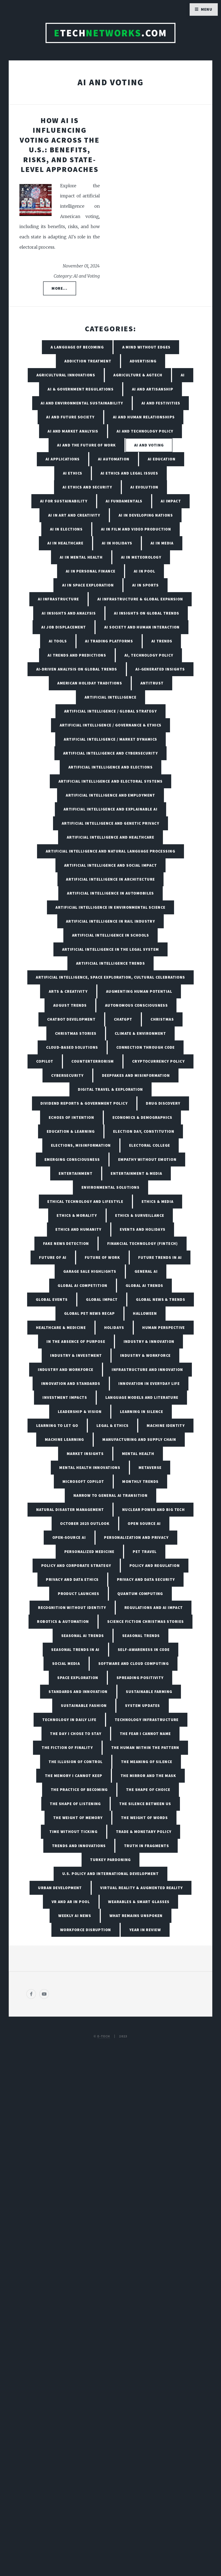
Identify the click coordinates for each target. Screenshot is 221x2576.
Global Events (52, 1299)
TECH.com (110, 33)
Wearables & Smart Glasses (138, 1901)
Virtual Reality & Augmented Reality (141, 1887)
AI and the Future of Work (86, 445)
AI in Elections (66, 529)
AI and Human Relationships (144, 417)
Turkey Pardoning (110, 1859)
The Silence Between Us (145, 1803)
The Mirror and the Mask (148, 1775)
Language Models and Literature (141, 1397)
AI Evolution (144, 487)
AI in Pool (144, 571)
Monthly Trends (140, 1481)
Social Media (66, 1663)
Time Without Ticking (73, 1831)
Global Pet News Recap (89, 1313)
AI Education (161, 459)
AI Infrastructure (58, 599)
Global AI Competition (82, 1285)
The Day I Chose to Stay (75, 1733)
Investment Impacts (64, 1397)
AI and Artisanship (152, 389)
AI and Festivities (160, 403)
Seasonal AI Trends (82, 1635)
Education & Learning (71, 1131)
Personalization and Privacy (136, 1537)
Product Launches (78, 1593)
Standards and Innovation (78, 1691)
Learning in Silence (141, 1411)
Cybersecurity (67, 1075)
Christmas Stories (75, 1033)
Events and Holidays (142, 1229)
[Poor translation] (35, 2438)
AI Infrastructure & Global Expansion (140, 599)
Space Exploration (77, 1677)
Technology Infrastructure (147, 1719)
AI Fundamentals (124, 501)
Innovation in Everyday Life (149, 1383)
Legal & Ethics (113, 1425)
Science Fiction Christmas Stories (145, 1621)
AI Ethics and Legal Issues (129, 473)
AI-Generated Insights (160, 669)
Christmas (162, 1019)
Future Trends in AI (160, 1257)
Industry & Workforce (145, 1355)
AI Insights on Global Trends (146, 613)
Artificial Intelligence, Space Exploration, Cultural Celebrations (110, 977)
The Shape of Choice (148, 1789)
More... (59, 288)
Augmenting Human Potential (139, 991)
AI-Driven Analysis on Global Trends (76, 669)
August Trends (70, 1005)
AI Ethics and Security (87, 487)
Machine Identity (166, 1425)
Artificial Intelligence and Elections (110, 767)
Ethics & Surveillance (139, 1215)
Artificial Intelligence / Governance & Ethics (111, 725)
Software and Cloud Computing (133, 1663)
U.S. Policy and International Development (110, 1873)
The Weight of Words (144, 1817)
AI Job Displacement (63, 627)
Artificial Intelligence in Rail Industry (110, 921)
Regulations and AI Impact (153, 1607)
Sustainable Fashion (84, 1705)
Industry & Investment (76, 1355)
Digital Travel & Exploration (110, 1089)
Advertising (143, 361)
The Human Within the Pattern (145, 1747)
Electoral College (149, 1145)
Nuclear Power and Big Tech (153, 1509)
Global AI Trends (144, 1285)
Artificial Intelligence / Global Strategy (110, 711)
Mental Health (138, 1453)
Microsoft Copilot (83, 1481)
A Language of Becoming (77, 347)
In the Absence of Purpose (76, 1341)
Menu (206, 9)
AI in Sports (145, 585)
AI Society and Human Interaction (142, 627)
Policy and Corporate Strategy (76, 1565)
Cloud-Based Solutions (72, 1047)
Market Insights (85, 1453)
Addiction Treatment (87, 361)
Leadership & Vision (80, 1411)
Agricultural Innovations (65, 375)
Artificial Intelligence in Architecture (110, 879)
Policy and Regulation (155, 1565)
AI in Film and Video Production (136, 529)
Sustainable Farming (149, 1691)
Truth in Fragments (146, 1845)
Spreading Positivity (140, 1677)
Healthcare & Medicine (61, 1327)
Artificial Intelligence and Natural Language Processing (110, 851)
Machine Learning (64, 1439)
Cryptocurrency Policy (158, 1061)
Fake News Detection (66, 1243)
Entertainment (75, 1173)
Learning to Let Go (57, 1425)
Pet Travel (145, 1551)
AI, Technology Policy (148, 655)
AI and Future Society (70, 417)
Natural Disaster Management (70, 1509)
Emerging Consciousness (72, 1159)
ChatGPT (123, 1019)
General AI (146, 1271)
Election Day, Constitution (143, 1131)
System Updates (142, 1705)
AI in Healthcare (65, 543)
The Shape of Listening (75, 1803)
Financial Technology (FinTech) (142, 1243)
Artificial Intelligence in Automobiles (110, 893)
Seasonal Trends (141, 1635)
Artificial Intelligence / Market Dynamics (110, 739)
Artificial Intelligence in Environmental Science (110, 907)
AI (183, 375)
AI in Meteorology (141, 557)
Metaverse (150, 1467)
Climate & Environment (140, 1033)
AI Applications (63, 459)
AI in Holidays (117, 543)
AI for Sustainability (63, 501)
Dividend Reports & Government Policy (84, 1103)
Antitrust (152, 683)
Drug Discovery (163, 1103)
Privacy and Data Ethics (72, 1579)
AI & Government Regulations (81, 389)
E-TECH (103, 2036)
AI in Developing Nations (146, 515)
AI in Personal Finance (91, 571)
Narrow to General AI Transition (110, 1495)
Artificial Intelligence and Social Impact (110, 865)
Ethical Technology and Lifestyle (85, 1201)
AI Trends (161, 641)
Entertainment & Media (136, 1173)
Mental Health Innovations (89, 1467)
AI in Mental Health (81, 557)
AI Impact (171, 501)
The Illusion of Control (76, 1761)
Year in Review (145, 1929)
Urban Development (60, 1887)
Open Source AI (144, 1523)
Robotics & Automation (63, 1621)
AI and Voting (149, 445)
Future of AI (52, 1257)
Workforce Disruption (85, 1929)
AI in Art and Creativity (74, 515)
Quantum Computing (140, 1593)
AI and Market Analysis (73, 431)
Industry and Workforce (66, 1369)
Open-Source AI (69, 1537)
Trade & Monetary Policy (144, 1831)
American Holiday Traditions (89, 683)
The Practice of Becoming (79, 1789)
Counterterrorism (92, 1061)
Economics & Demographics (142, 1117)
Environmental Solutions (110, 1187)
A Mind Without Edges (146, 347)
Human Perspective (163, 1327)
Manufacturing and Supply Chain (139, 1439)
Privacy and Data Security (146, 1579)
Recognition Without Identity (72, 1607)
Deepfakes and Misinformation (136, 1075)
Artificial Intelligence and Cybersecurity (110, 753)
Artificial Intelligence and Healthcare (110, 837)
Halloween (145, 1313)
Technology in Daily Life (69, 1719)
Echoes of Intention (71, 1117)
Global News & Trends (160, 1299)
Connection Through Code (145, 1047)
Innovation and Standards (70, 1383)
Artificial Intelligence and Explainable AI (110, 809)
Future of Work (102, 1257)
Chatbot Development (71, 1019)
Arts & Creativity (68, 991)
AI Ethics (72, 473)
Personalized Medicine (89, 1551)
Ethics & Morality (77, 1215)
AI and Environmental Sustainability (82, 403)
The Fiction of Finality (67, 1747)
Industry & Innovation (149, 1341)
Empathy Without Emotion (147, 1159)
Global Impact (102, 1299)
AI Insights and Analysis (69, 613)
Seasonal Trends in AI (75, 1649)
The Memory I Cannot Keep (73, 1775)
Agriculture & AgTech (137, 375)
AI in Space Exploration (88, 585)
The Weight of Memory (78, 1817)
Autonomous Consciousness (136, 1005)
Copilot (44, 1061)
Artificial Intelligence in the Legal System (110, 949)
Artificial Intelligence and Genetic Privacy (110, 823)
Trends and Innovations (79, 1845)
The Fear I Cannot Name (145, 1733)
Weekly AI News (74, 1915)
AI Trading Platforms (109, 641)
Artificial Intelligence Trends (110, 963)
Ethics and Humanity (78, 1229)
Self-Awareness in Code (144, 1649)
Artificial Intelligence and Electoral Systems (110, 781)
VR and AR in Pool (71, 1901)
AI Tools (58, 641)
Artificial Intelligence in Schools (110, 935)
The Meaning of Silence (146, 1761)
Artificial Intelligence (110, 697)
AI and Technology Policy (145, 431)
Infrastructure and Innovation (147, 1369)
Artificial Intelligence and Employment (110, 795)
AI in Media (162, 543)
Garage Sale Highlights (89, 1271)
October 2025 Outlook (84, 1523)
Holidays (114, 1327)
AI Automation (114, 459)
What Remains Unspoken (136, 1915)
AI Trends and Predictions (77, 655)
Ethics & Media (158, 1201)
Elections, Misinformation (81, 1145)
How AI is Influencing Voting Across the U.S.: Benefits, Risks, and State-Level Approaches (60, 145)
